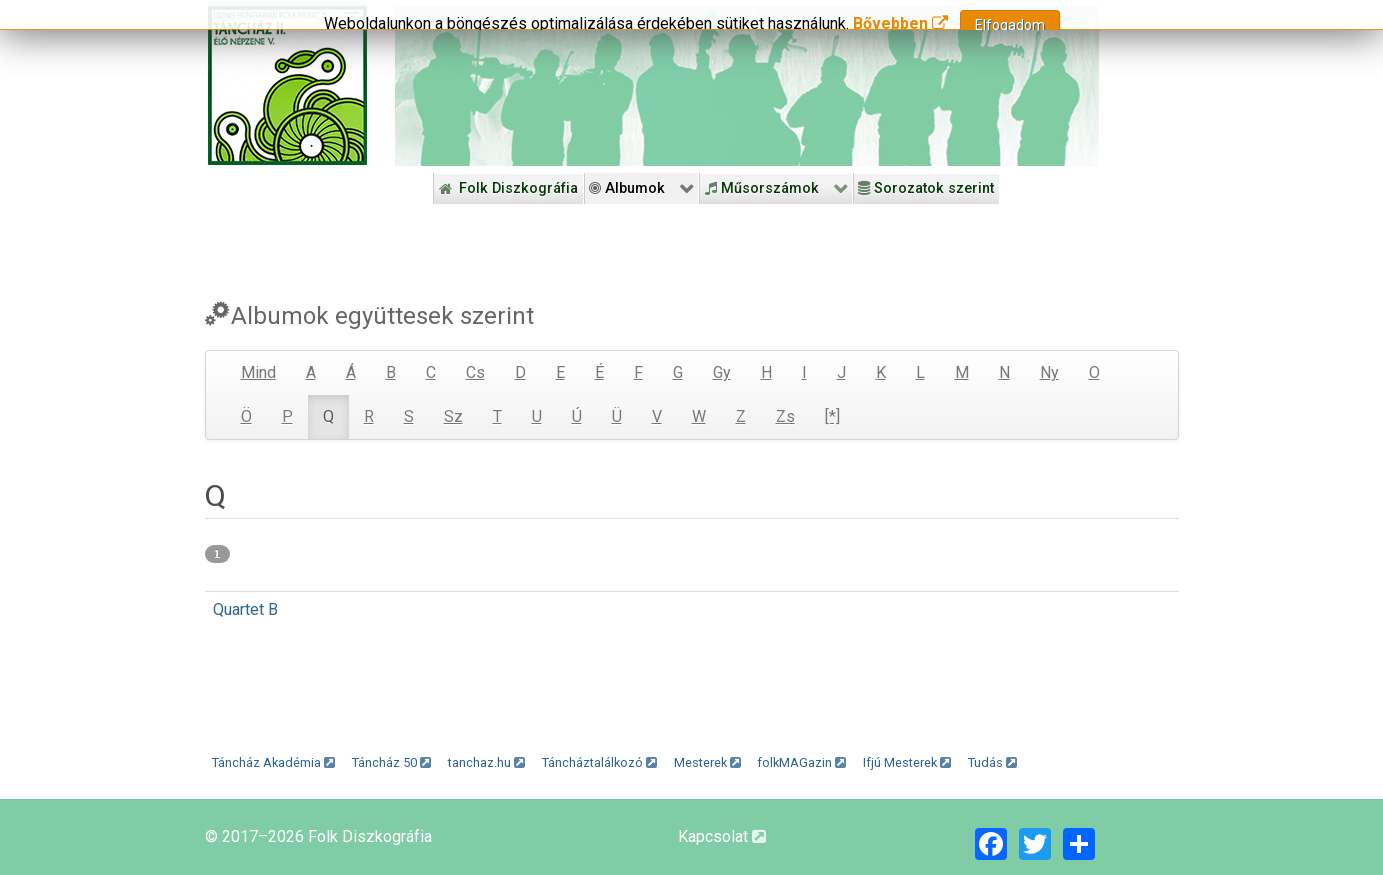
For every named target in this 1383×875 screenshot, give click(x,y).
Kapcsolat (722, 836)
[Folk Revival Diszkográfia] (747, 86)
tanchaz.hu (486, 762)
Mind (258, 372)
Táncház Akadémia (273, 762)
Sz (453, 416)
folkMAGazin (801, 762)
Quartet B (245, 609)
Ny (1049, 372)
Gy (722, 372)
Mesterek (707, 762)
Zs (785, 416)
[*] (832, 416)
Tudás (992, 762)
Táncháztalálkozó (599, 762)
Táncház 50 (391, 762)
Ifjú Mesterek (907, 762)
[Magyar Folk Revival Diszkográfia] (287, 85)
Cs (475, 372)
